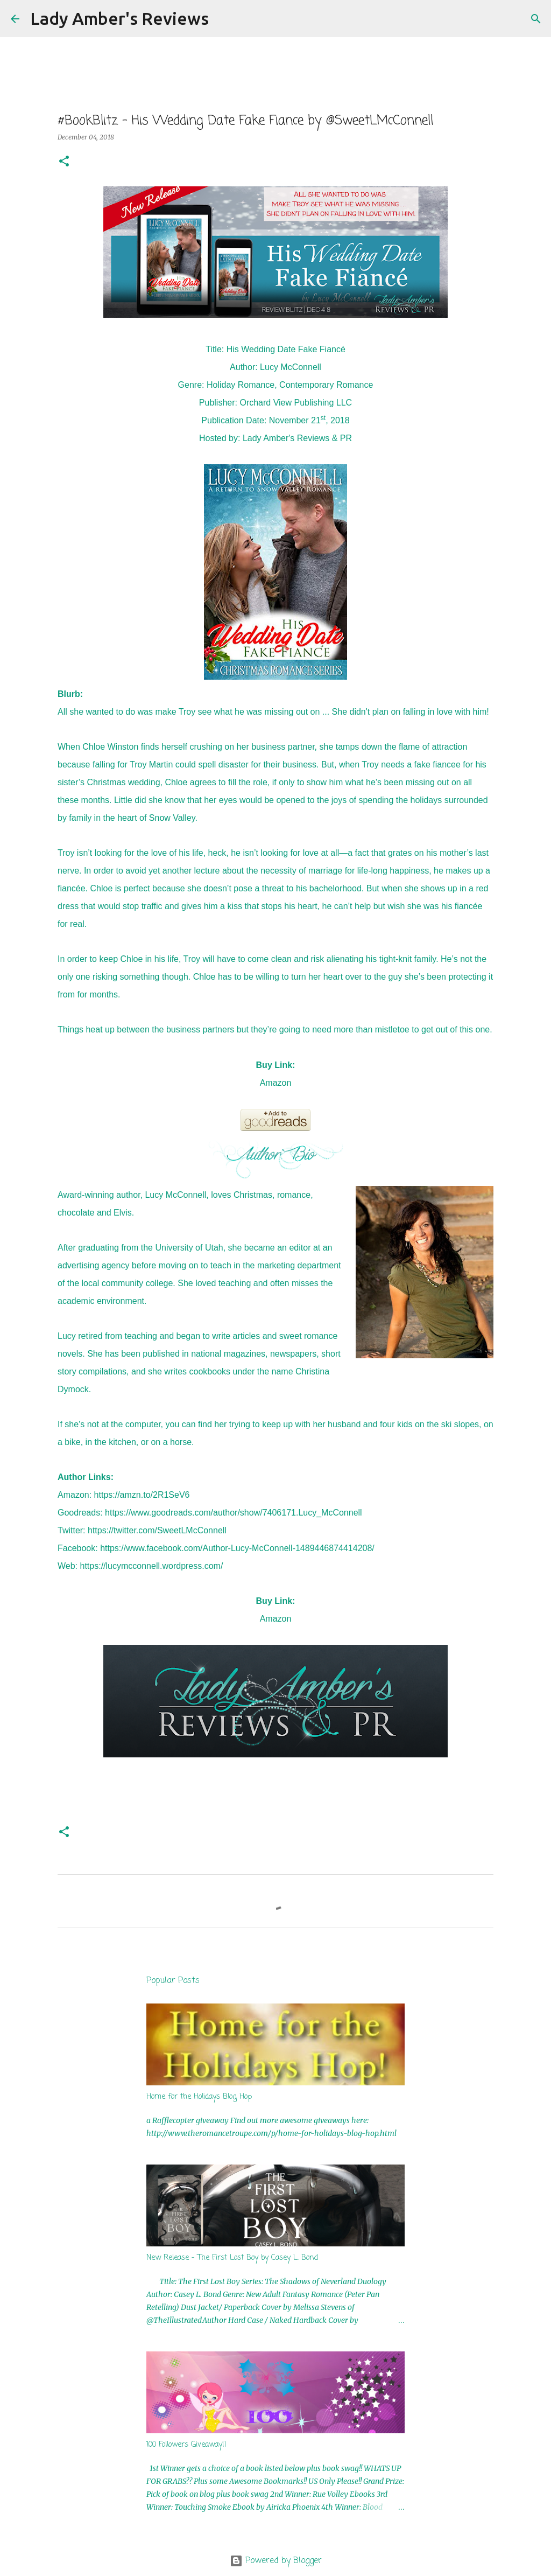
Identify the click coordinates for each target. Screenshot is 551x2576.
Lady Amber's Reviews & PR (297, 438)
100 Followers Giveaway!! (186, 2445)
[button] (64, 162)
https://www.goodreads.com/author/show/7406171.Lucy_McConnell (233, 1512)
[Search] (223, 19)
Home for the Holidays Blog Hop (199, 2097)
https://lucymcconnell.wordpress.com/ (151, 1565)
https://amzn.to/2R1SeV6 (142, 1494)
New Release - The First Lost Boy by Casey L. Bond (232, 2258)
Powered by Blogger (276, 2560)
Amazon (276, 1082)
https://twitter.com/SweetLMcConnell (157, 1530)
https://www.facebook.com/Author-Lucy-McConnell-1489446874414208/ (237, 1548)
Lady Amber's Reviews (119, 18)
